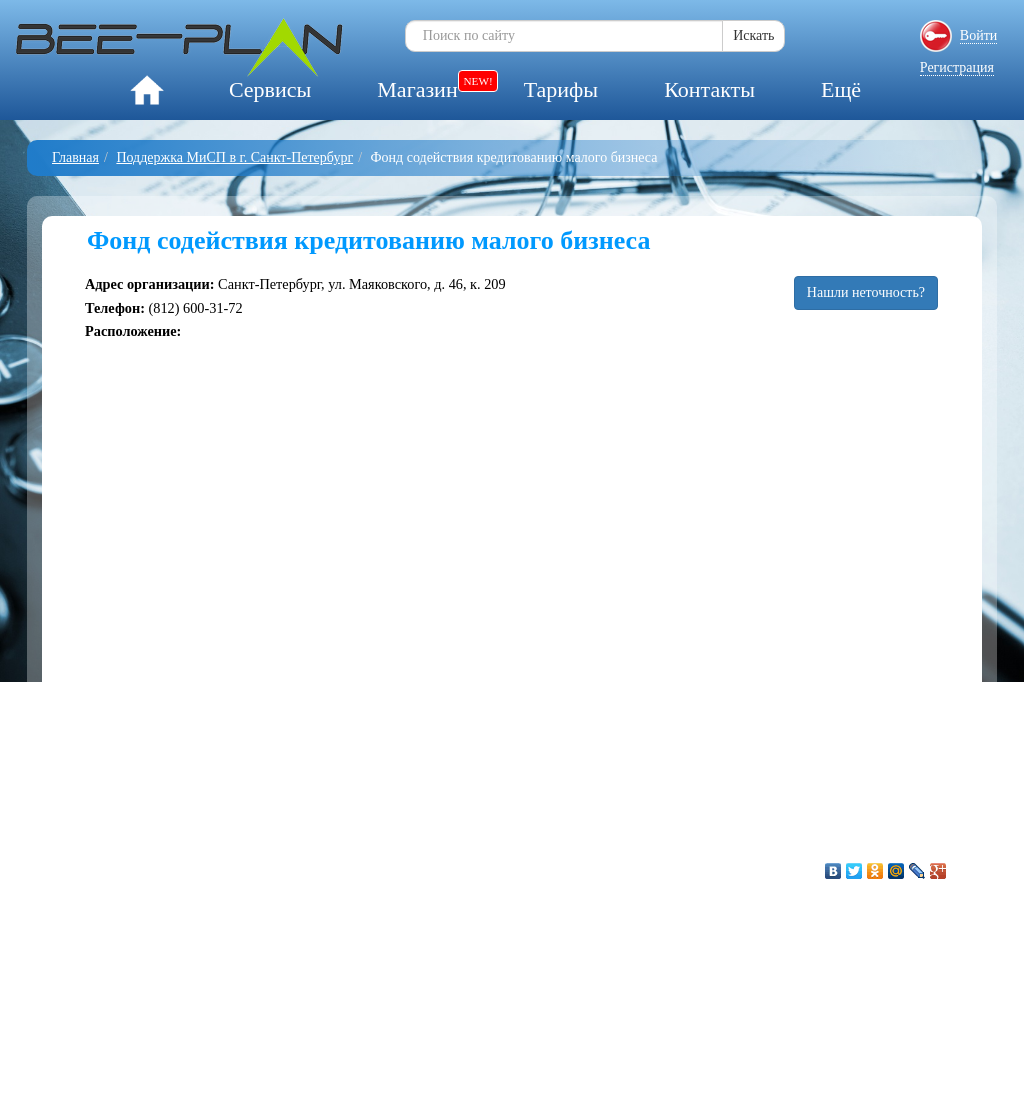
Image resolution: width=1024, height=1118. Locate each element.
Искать (753, 35)
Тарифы (561, 89)
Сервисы (270, 89)
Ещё (841, 89)
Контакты (709, 89)
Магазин (417, 89)
